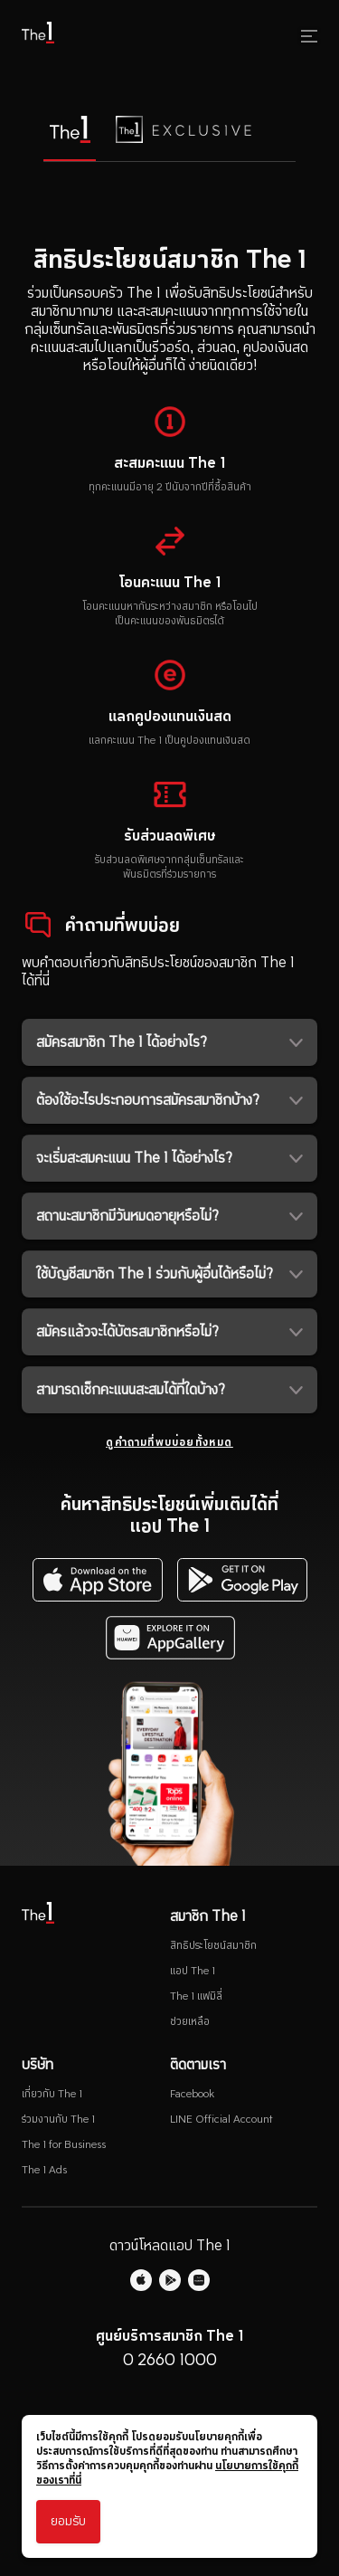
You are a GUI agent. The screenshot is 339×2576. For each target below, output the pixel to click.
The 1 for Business (64, 2144)
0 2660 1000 (170, 2359)
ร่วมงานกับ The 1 (58, 2119)
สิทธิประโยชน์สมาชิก (213, 1945)
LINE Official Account (221, 2119)
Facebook (192, 2094)
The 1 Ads (44, 2170)
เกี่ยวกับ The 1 (52, 2094)
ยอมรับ (68, 2521)
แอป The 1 (192, 1971)
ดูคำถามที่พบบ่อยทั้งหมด (169, 1442)
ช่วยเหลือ (190, 2021)
